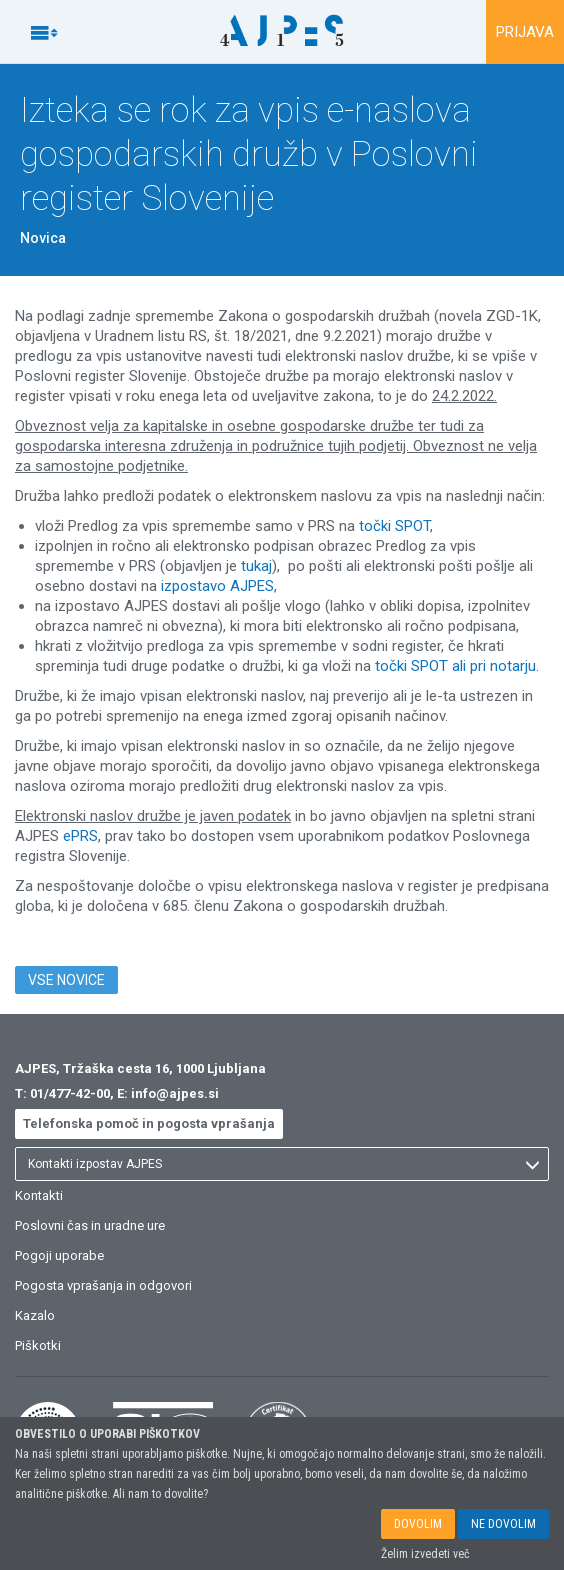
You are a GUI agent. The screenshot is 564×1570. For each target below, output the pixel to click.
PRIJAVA (525, 32)
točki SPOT (394, 526)
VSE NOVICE (66, 980)
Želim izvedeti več (425, 1558)
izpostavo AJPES (217, 586)
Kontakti (39, 1195)
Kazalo (35, 1315)
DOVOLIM (418, 1528)
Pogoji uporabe (59, 1255)
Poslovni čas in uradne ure (90, 1225)
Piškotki (38, 1345)
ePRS (80, 836)
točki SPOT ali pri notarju (455, 666)
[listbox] (282, 1164)
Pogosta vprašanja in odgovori (103, 1285)
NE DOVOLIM (503, 1528)
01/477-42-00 (70, 1093)
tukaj (256, 566)
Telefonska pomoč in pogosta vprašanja (149, 1123)
